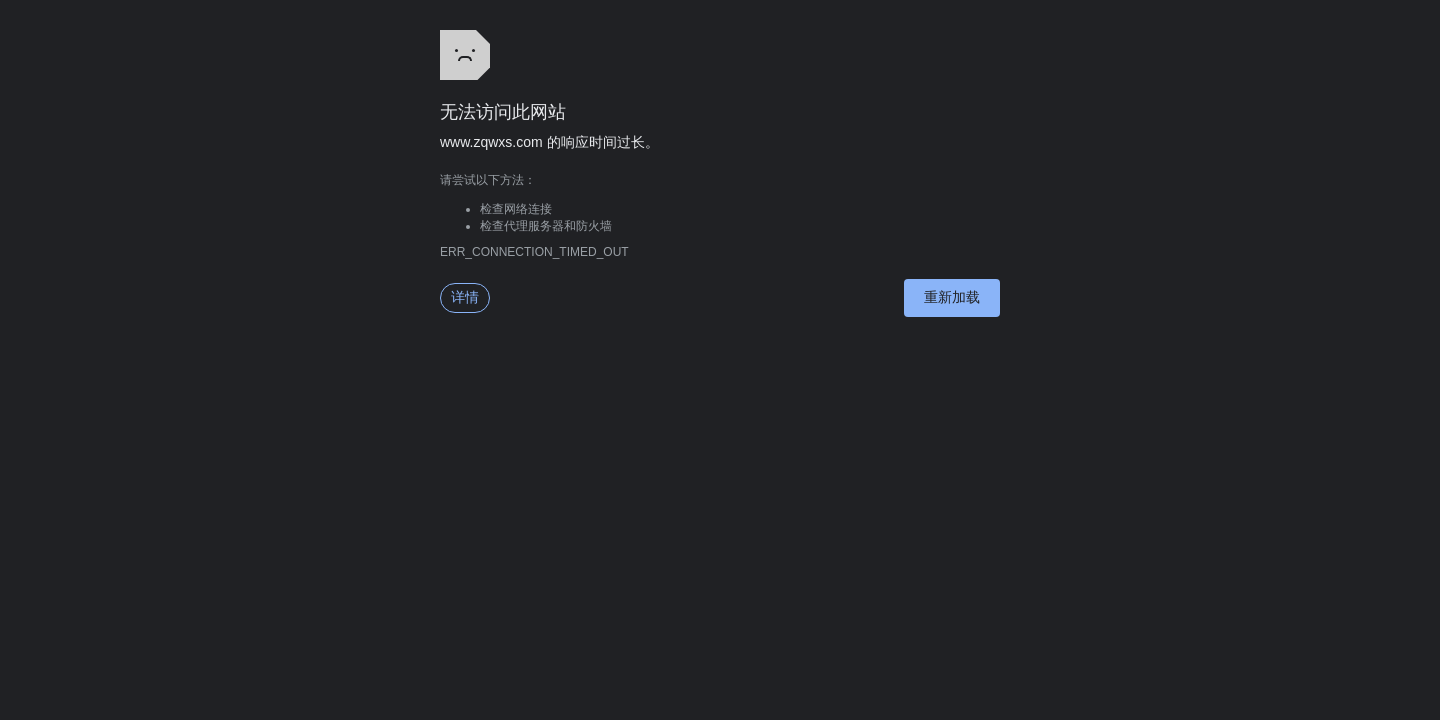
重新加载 (952, 297)
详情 (465, 297)
